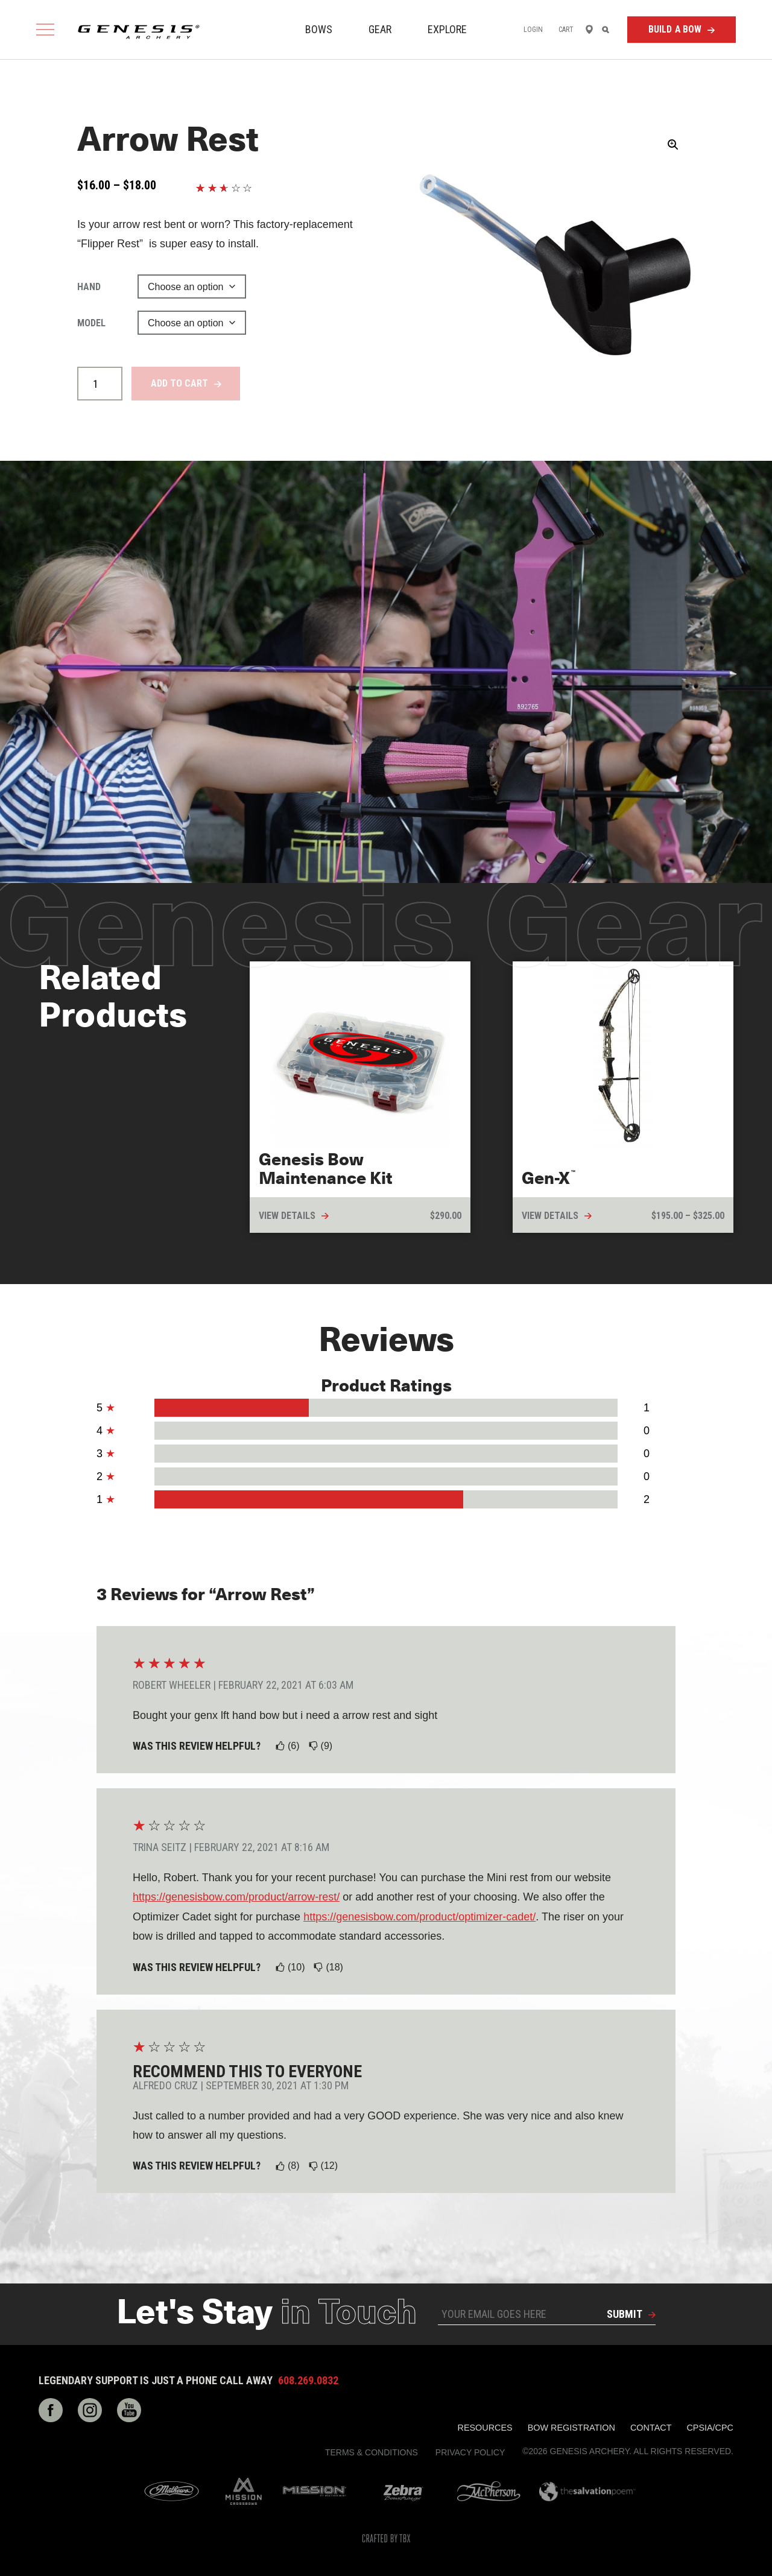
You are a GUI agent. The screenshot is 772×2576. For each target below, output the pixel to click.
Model (91, 323)
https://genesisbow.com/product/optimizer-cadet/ (419, 1917)
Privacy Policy (470, 2452)
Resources (485, 2427)
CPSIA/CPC (709, 2427)
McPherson (488, 2491)
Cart (566, 29)
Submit (624, 2314)
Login (533, 29)
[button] (673, 145)
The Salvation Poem (587, 2491)
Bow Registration (571, 2427)
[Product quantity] (99, 383)
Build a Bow (675, 29)
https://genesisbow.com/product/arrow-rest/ (236, 1897)
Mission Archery (314, 2491)
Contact (650, 2427)
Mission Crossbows (244, 2491)
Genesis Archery (138, 32)
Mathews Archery (171, 2491)
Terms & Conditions (371, 2452)
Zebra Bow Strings (403, 2491)
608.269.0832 (308, 2380)
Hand (89, 287)
